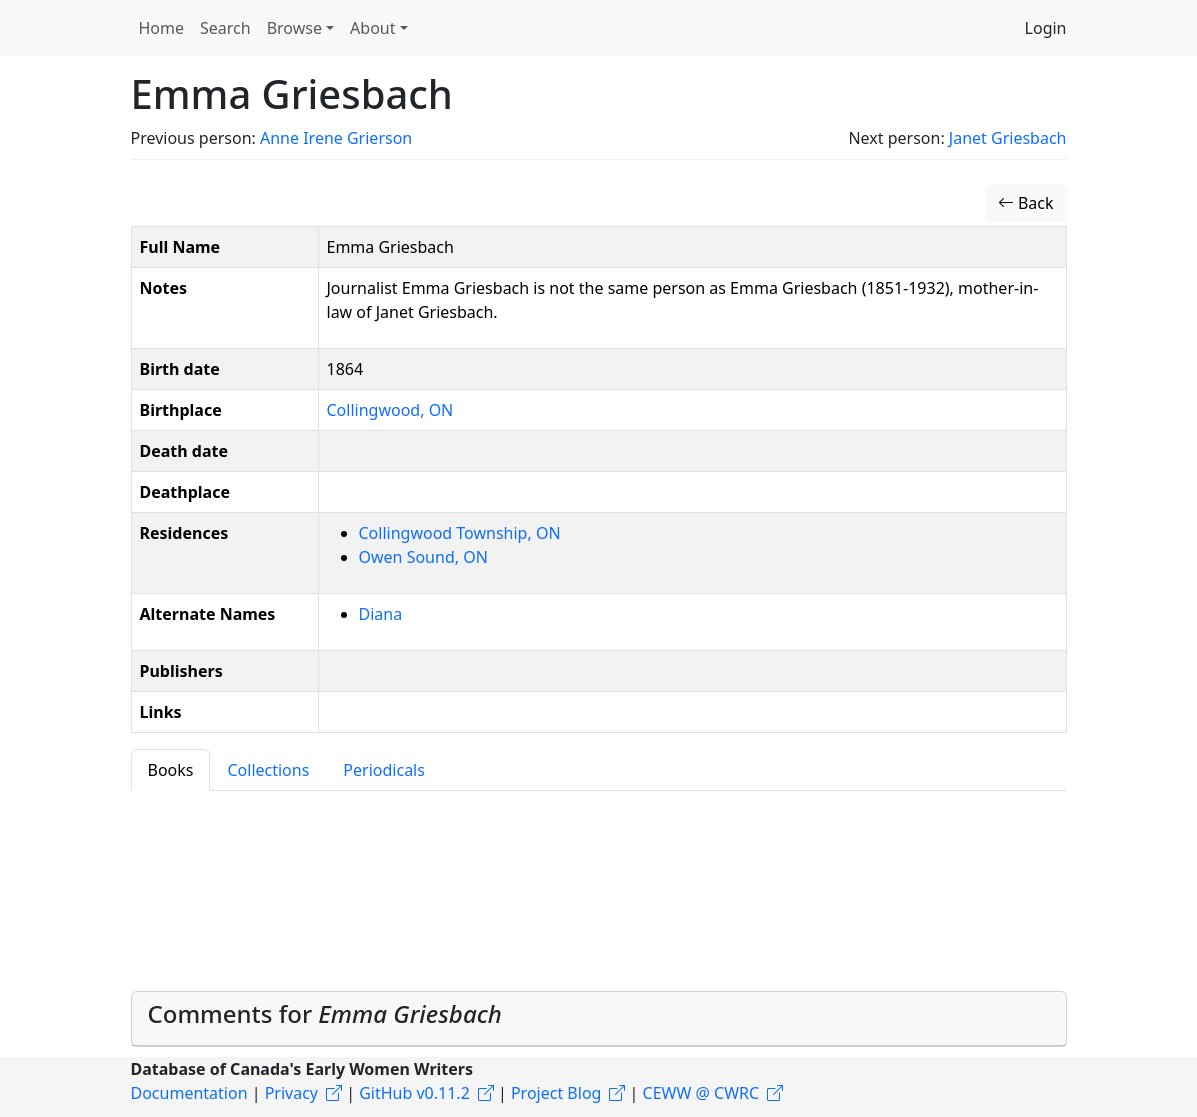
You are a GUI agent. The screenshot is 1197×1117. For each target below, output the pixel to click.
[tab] (599, 1019)
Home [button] (162, 28)
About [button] (372, 28)
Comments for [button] (325, 1013)
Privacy (291, 1093)
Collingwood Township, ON (460, 533)
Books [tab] (171, 770)
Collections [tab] (268, 770)
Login (1046, 28)
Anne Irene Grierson (336, 138)
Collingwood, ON (390, 410)
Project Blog (556, 1093)
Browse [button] (294, 28)
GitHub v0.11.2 (414, 1093)
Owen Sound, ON (423, 557)
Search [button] (225, 28)
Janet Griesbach (1008, 138)
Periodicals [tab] (384, 770)
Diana (381, 614)
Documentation (189, 1093)
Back (1026, 203)
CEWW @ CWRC (701, 1093)
